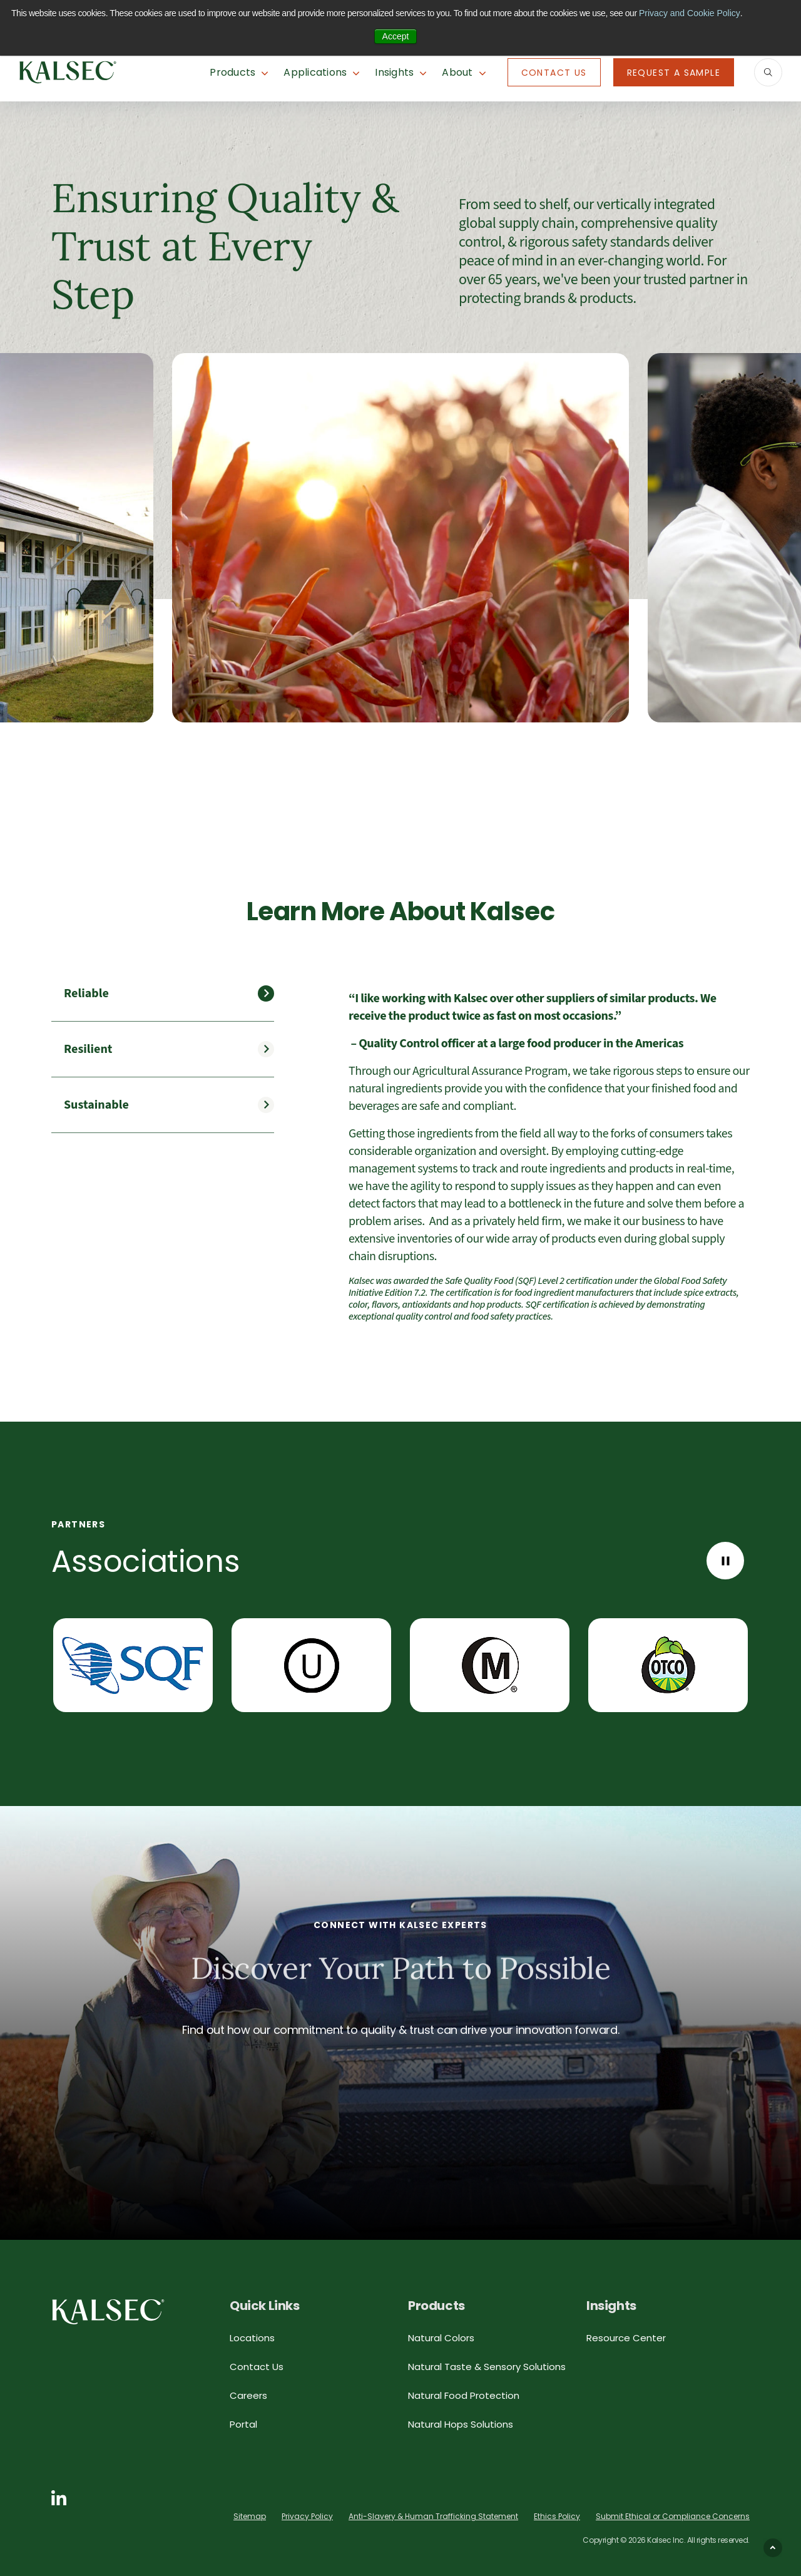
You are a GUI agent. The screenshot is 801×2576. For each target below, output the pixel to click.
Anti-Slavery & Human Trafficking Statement (433, 2516)
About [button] (457, 72)
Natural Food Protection (463, 2395)
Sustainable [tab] (96, 1105)
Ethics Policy (557, 2516)
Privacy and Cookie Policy (689, 13)
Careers (248, 2395)
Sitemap (249, 2516)
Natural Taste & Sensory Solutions (487, 2366)
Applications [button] (315, 72)
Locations (252, 2337)
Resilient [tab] (88, 1049)
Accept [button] (395, 36)
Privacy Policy (307, 2516)
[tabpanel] (549, 1156)
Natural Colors (441, 2337)
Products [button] (232, 72)
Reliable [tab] (86, 993)
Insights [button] (394, 72)
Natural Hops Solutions (460, 2424)
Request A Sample (673, 72)
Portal (243, 2424)
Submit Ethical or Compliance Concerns (673, 2516)
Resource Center (626, 2337)
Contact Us (554, 72)
